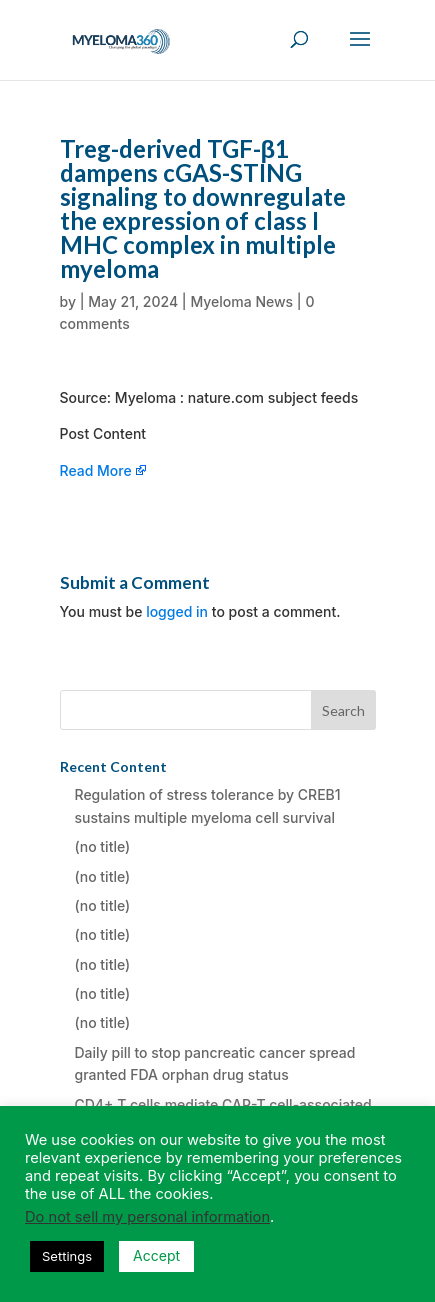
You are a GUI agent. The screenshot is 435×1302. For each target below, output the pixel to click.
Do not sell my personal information (147, 1217)
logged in (177, 611)
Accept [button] (156, 1255)
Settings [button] (67, 1256)
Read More (96, 470)
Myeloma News (241, 301)
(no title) (103, 846)
